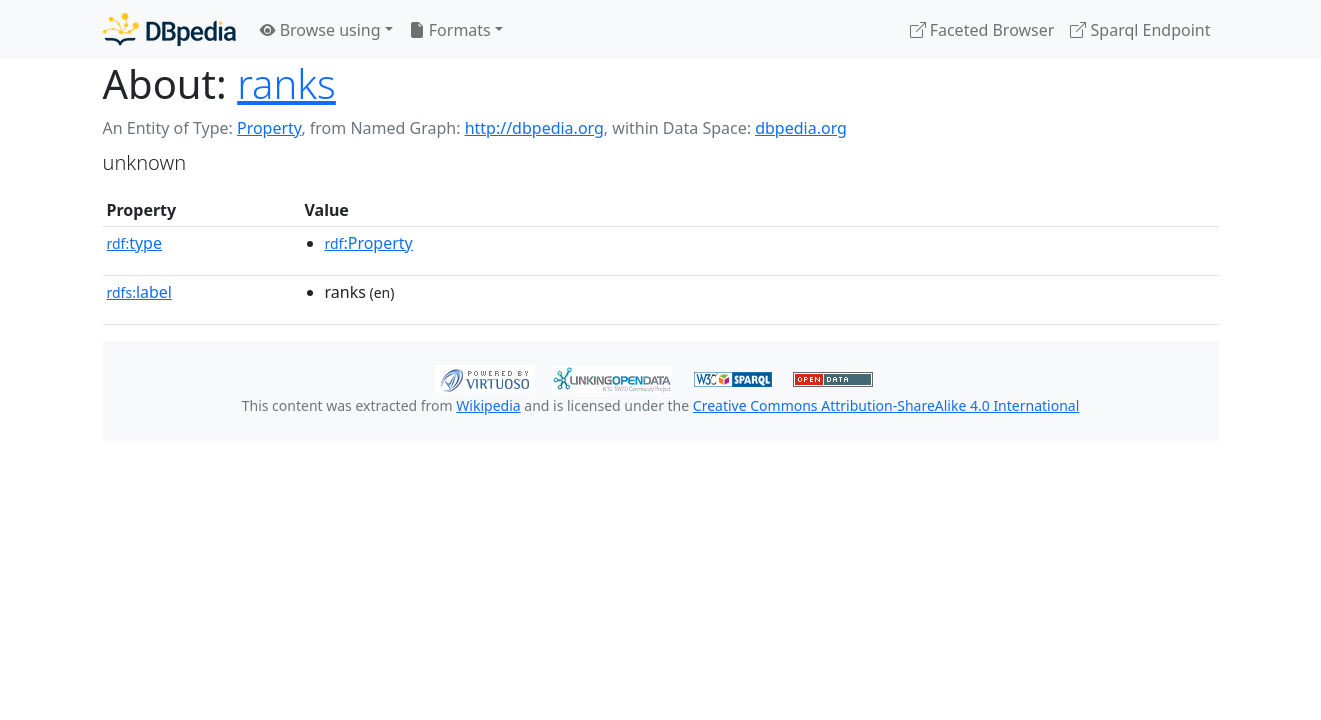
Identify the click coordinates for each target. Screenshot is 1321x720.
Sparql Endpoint (1140, 30)
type (135, 243)
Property (269, 128)
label (140, 292)
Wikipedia (488, 405)
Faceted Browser (982, 30)
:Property (369, 243)
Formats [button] (450, 30)
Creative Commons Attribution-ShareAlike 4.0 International (886, 405)
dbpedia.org (801, 128)
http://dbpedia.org (534, 128)
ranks (286, 83)
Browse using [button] (320, 30)
